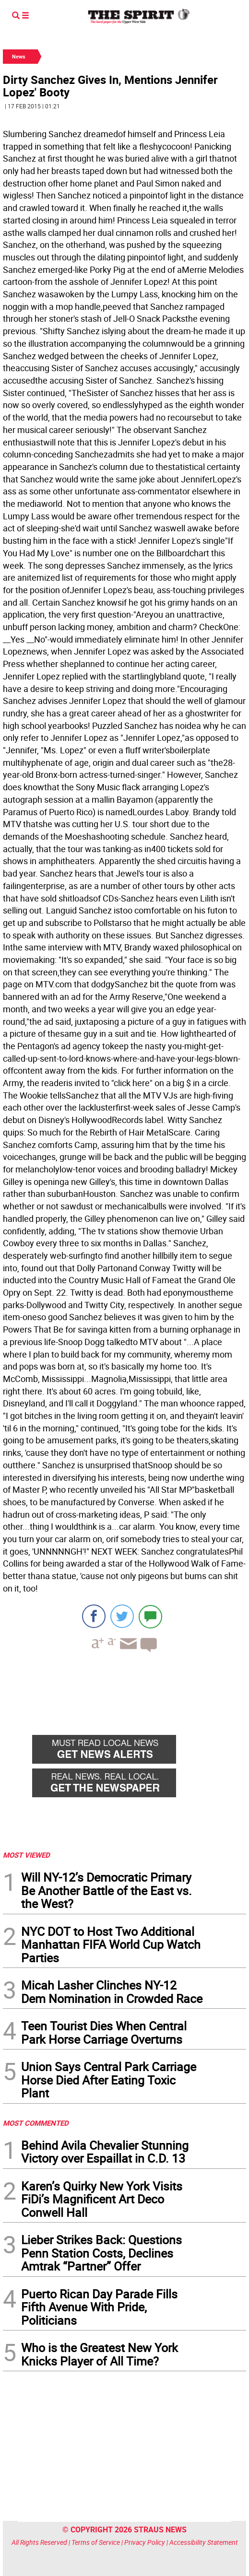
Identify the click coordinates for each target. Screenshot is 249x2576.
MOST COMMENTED (36, 2123)
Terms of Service (95, 2542)
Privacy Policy (144, 2542)
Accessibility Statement (203, 2542)
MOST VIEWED (26, 1855)
